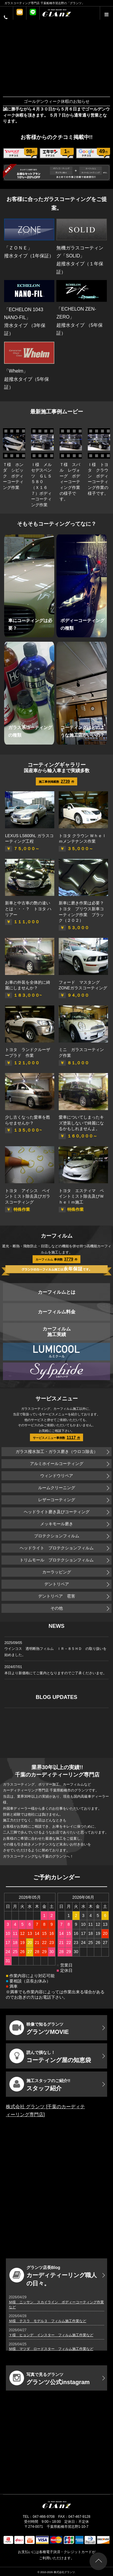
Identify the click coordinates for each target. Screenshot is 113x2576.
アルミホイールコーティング (56, 1463)
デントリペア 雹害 (56, 1596)
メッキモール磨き (56, 1523)
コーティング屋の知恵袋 (50, 2056)
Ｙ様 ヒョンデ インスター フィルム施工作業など (51, 2335)
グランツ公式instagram (49, 2378)
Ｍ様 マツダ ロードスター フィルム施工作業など (51, 2349)
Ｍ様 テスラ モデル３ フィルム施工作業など (47, 2321)
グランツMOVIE (39, 2027)
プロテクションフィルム (56, 1535)
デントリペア (56, 1584)
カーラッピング (56, 1572)
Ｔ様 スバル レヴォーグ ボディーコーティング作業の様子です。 (70, 482)
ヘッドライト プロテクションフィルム (57, 1548)
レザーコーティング (56, 1499)
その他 (56, 1608)
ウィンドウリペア (56, 1475)
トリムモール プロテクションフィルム (57, 1560)
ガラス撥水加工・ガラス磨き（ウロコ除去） (57, 1451)
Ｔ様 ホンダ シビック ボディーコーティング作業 (13, 476)
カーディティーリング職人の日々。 (53, 2276)
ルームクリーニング (56, 1487)
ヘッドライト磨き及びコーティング (57, 1511)
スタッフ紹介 (39, 2084)
